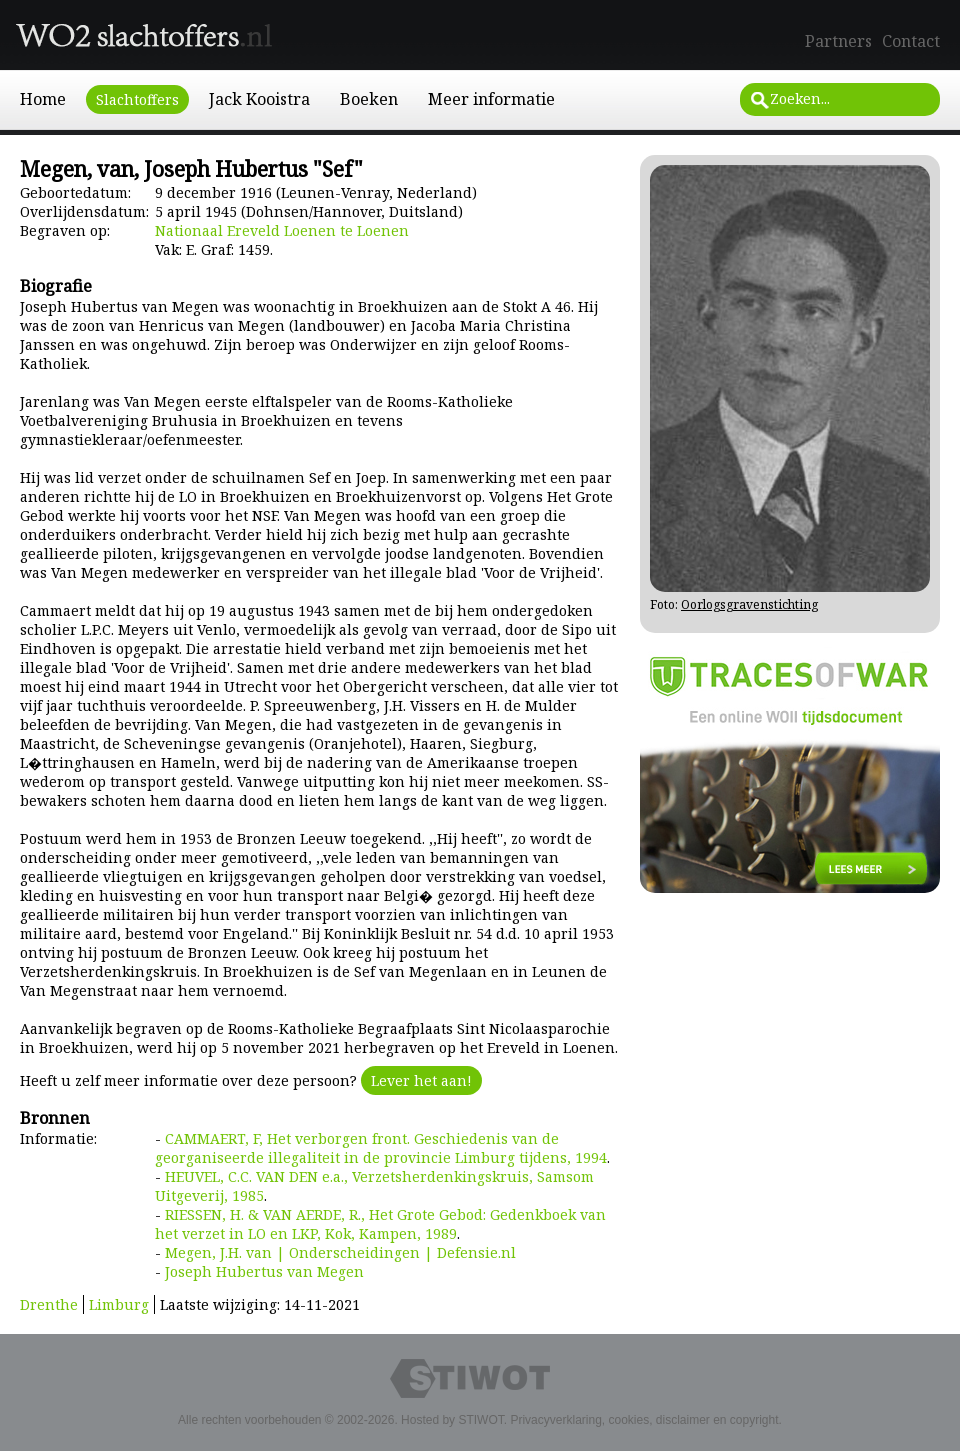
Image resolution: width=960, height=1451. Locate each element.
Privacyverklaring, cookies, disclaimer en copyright (644, 1420)
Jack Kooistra (259, 99)
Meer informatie (491, 99)
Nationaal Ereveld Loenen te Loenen (282, 230)
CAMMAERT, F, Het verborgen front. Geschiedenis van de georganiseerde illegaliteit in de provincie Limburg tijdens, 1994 (381, 1148)
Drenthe (49, 1304)
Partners (838, 41)
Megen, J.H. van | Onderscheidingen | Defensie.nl (340, 1252)
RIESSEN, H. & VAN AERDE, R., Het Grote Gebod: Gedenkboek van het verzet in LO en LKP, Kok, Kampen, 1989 (380, 1224)
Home (43, 99)
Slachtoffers (137, 99)
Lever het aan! (421, 1080)
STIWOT (480, 1420)
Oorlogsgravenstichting (749, 604)
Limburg (119, 1304)
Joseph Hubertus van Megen (264, 1271)
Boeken (369, 99)
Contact (911, 41)
